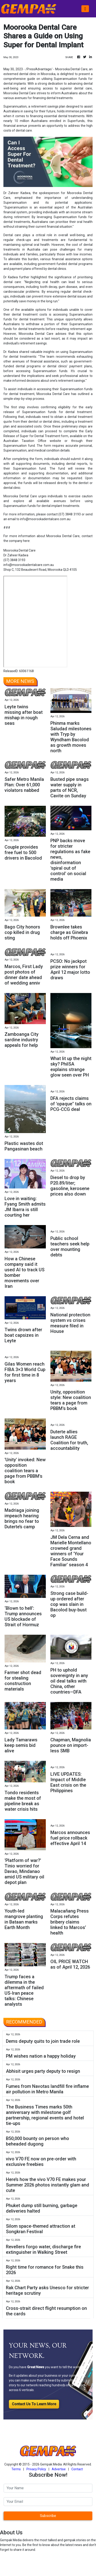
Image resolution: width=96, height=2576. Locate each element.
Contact (77, 2469)
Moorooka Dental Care (71, 69)
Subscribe (48, 2516)
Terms (16, 2469)
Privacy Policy (36, 2469)
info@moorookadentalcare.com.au (45, 519)
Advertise (59, 2469)
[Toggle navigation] (85, 8)
